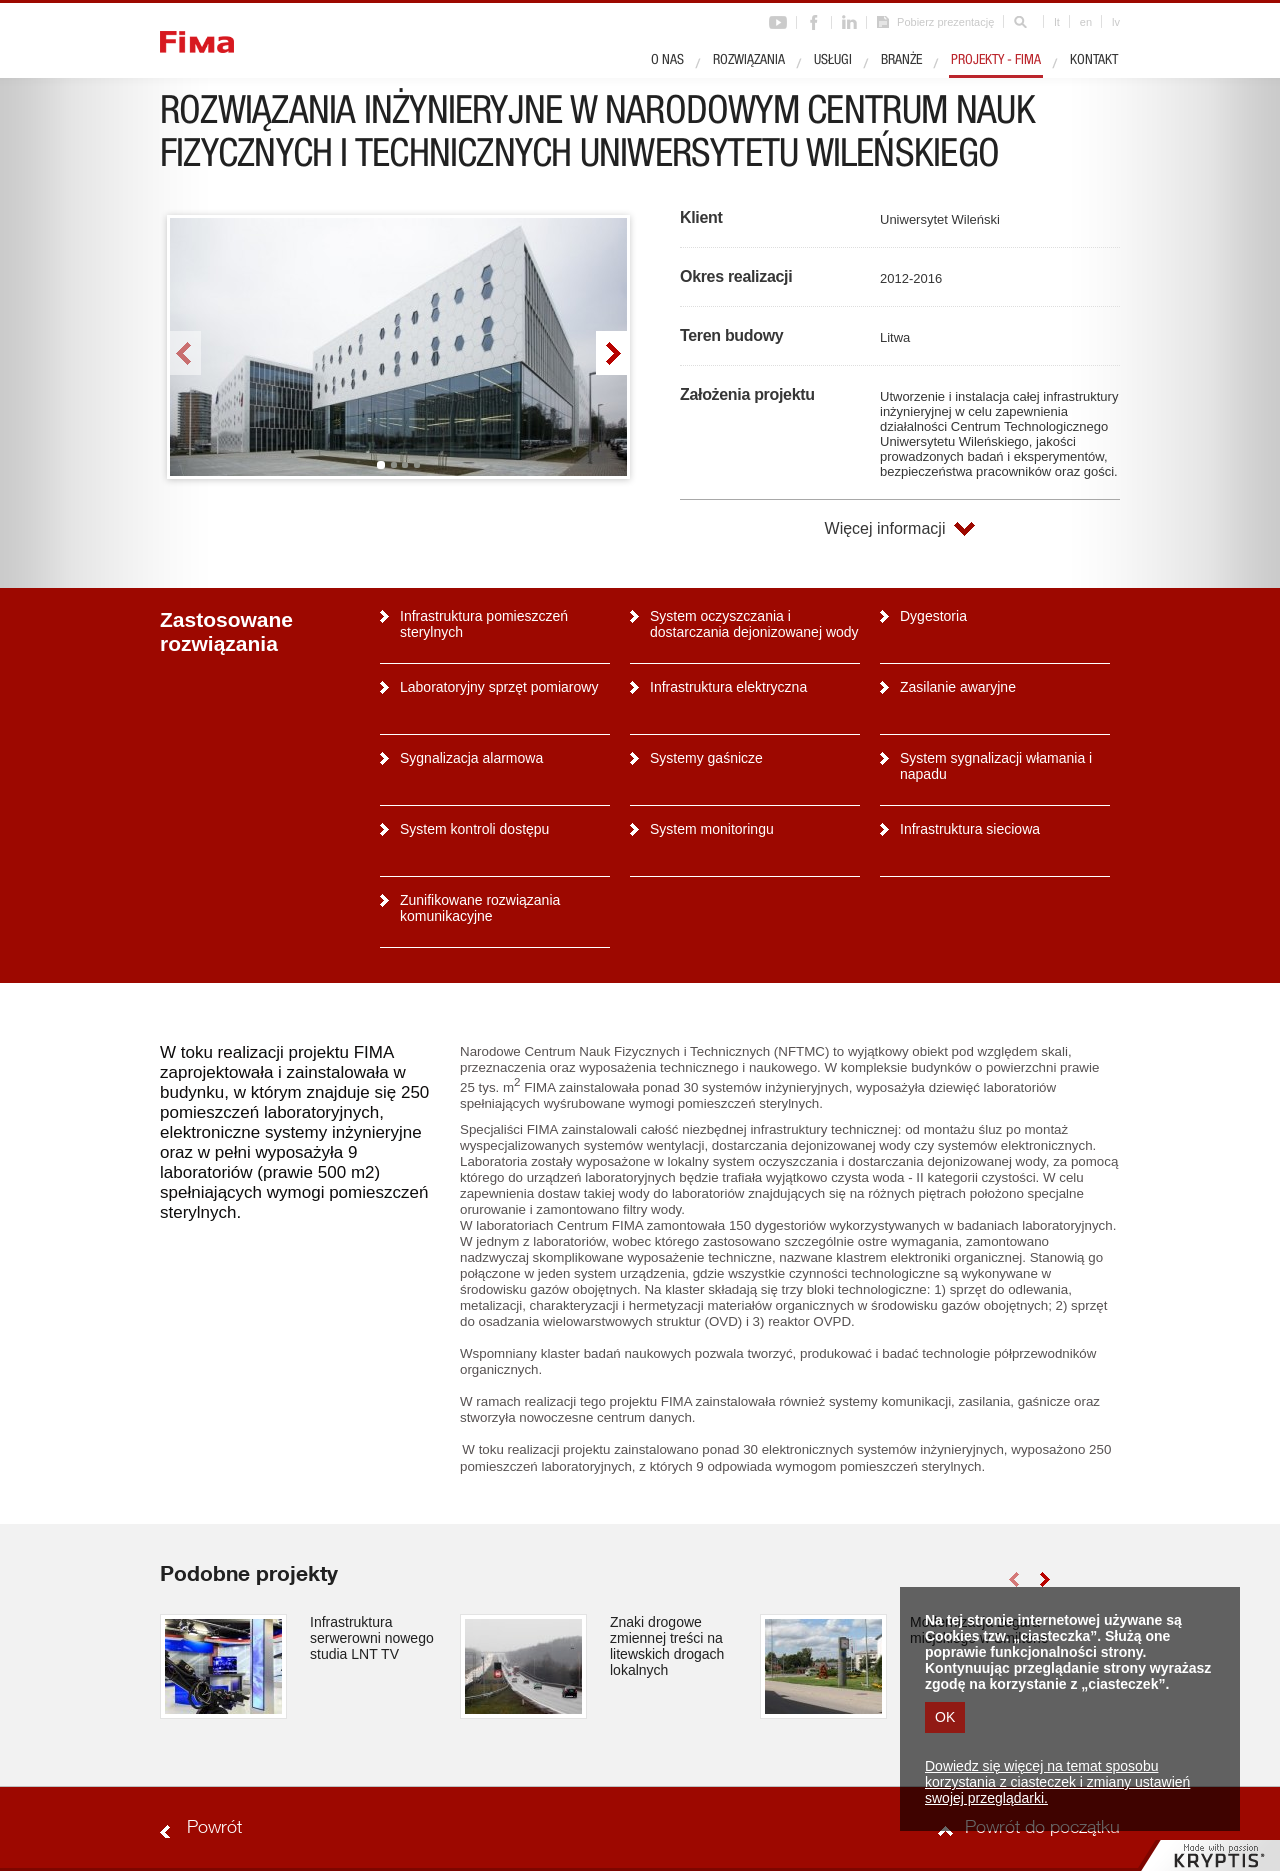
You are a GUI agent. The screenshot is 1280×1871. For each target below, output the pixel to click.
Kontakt (1094, 61)
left (185, 353)
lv (1116, 22)
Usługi (833, 61)
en (1086, 22)
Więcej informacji (885, 528)
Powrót (214, 1829)
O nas (667, 61)
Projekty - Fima (996, 61)
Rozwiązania (749, 61)
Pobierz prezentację (945, 22)
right (611, 353)
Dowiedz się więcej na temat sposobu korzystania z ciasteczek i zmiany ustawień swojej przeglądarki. (1057, 1782)
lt (1057, 22)
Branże (901, 61)
